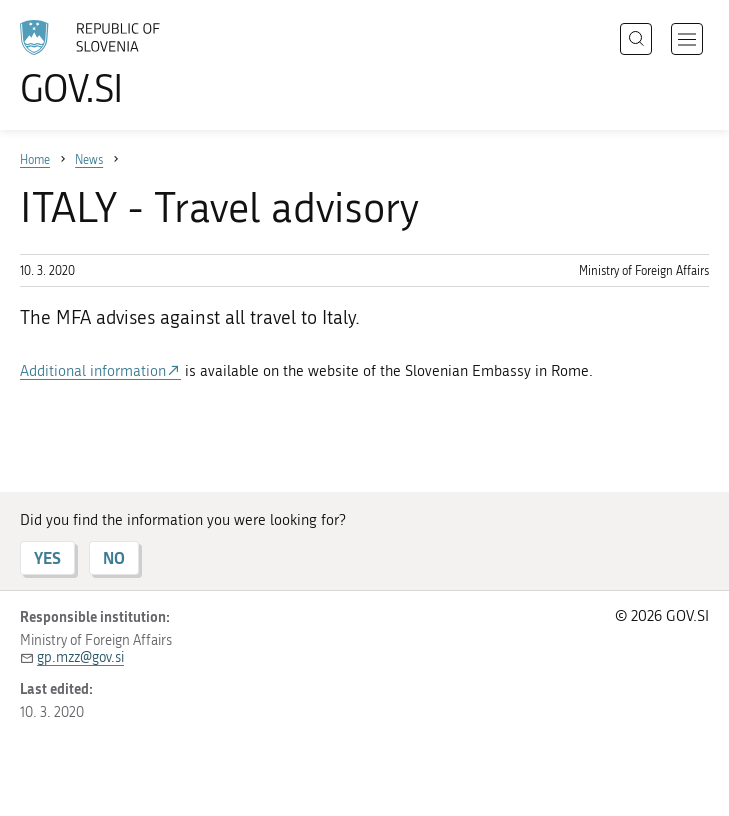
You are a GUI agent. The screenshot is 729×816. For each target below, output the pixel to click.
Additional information (93, 371)
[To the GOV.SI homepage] (120, 63)
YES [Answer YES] (47, 557)
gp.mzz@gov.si (80, 657)
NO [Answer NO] (114, 557)
